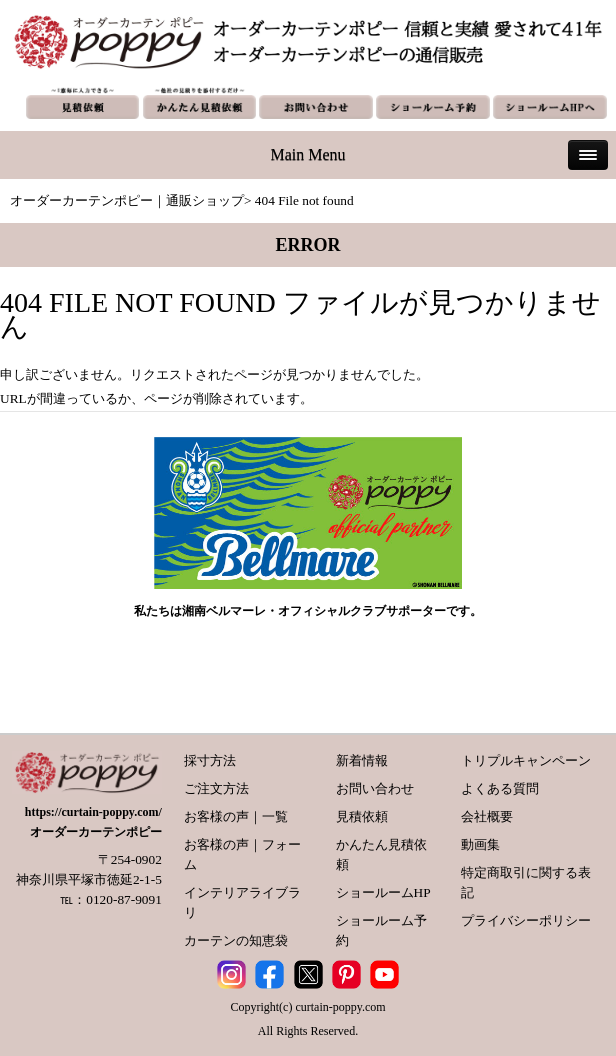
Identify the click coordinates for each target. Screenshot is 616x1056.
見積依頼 (362, 816)
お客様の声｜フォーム (242, 854)
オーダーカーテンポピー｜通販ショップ (127, 200)
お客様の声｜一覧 (236, 816)
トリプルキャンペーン (526, 760)
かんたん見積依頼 (381, 854)
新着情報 (362, 760)
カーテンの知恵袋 (236, 940)
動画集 (480, 844)
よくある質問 (500, 788)
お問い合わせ (375, 788)
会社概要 (487, 816)
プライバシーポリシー (526, 920)
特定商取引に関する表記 (526, 882)
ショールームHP (383, 892)
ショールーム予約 (381, 930)
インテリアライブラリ (242, 902)
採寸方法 (210, 760)
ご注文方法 (216, 788)
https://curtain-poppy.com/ (93, 812)
